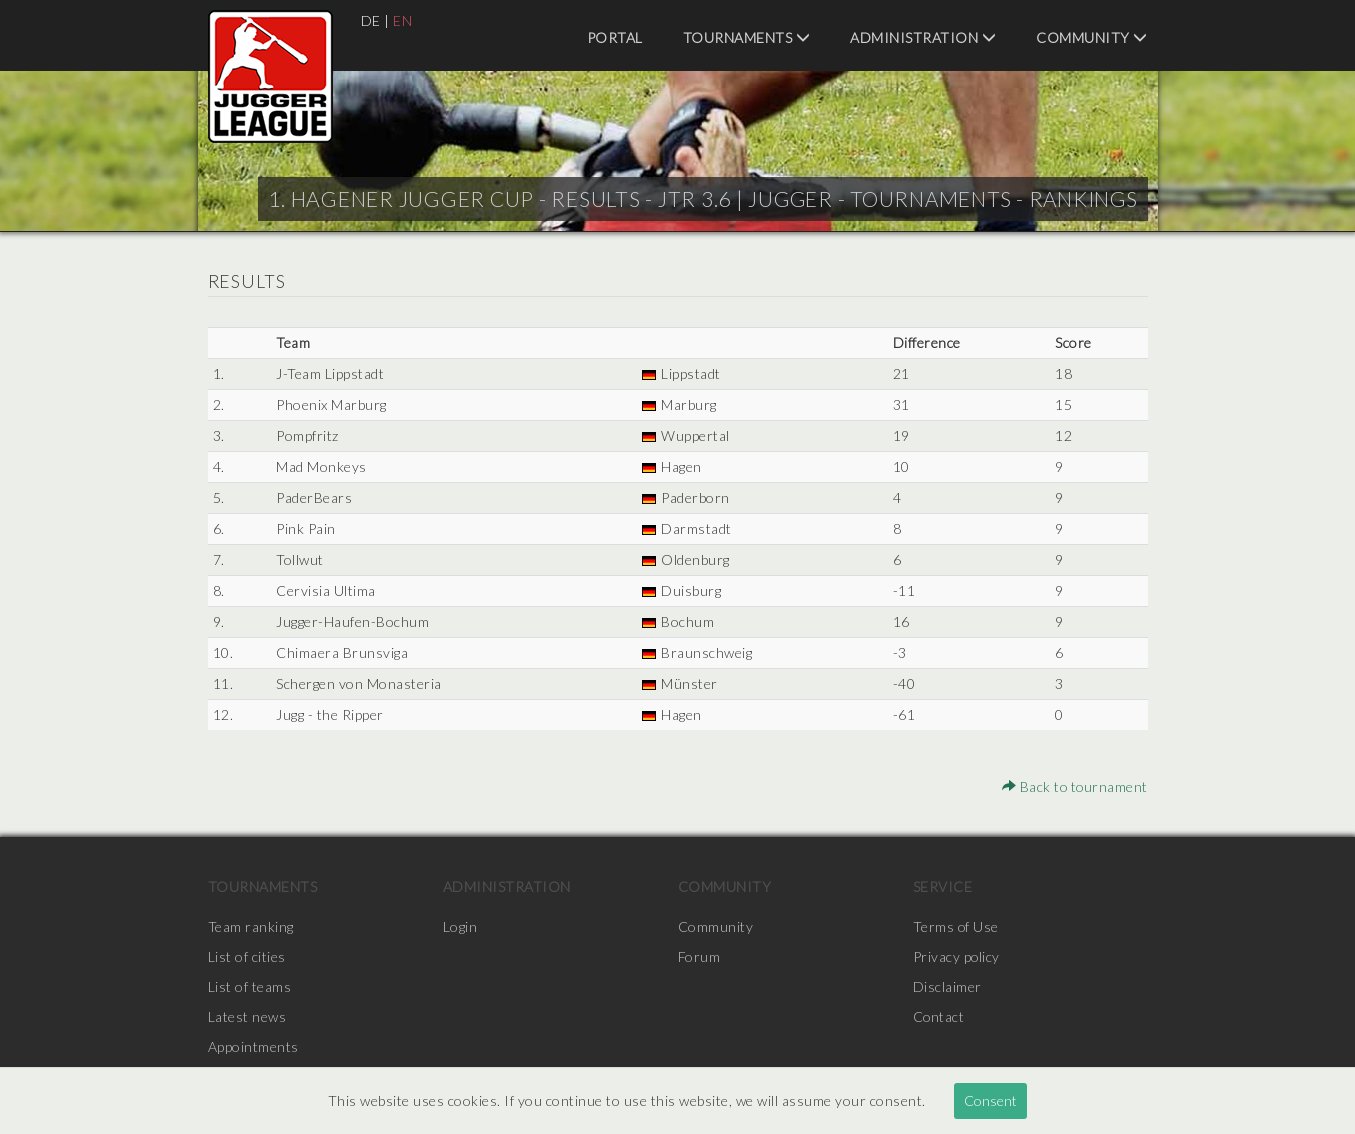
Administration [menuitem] (923, 37)
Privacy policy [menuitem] (957, 956)
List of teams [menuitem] (250, 986)
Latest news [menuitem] (247, 1016)
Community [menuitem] (1092, 37)
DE (371, 20)
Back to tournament (1074, 786)
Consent (990, 1100)
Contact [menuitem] (939, 1016)
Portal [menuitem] (615, 37)
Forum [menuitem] (699, 956)
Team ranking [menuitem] (251, 926)
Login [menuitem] (460, 926)
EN (402, 20)
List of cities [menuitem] (247, 956)
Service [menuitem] (943, 886)
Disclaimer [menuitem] (947, 986)
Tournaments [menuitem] (747, 37)
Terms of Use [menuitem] (956, 926)
